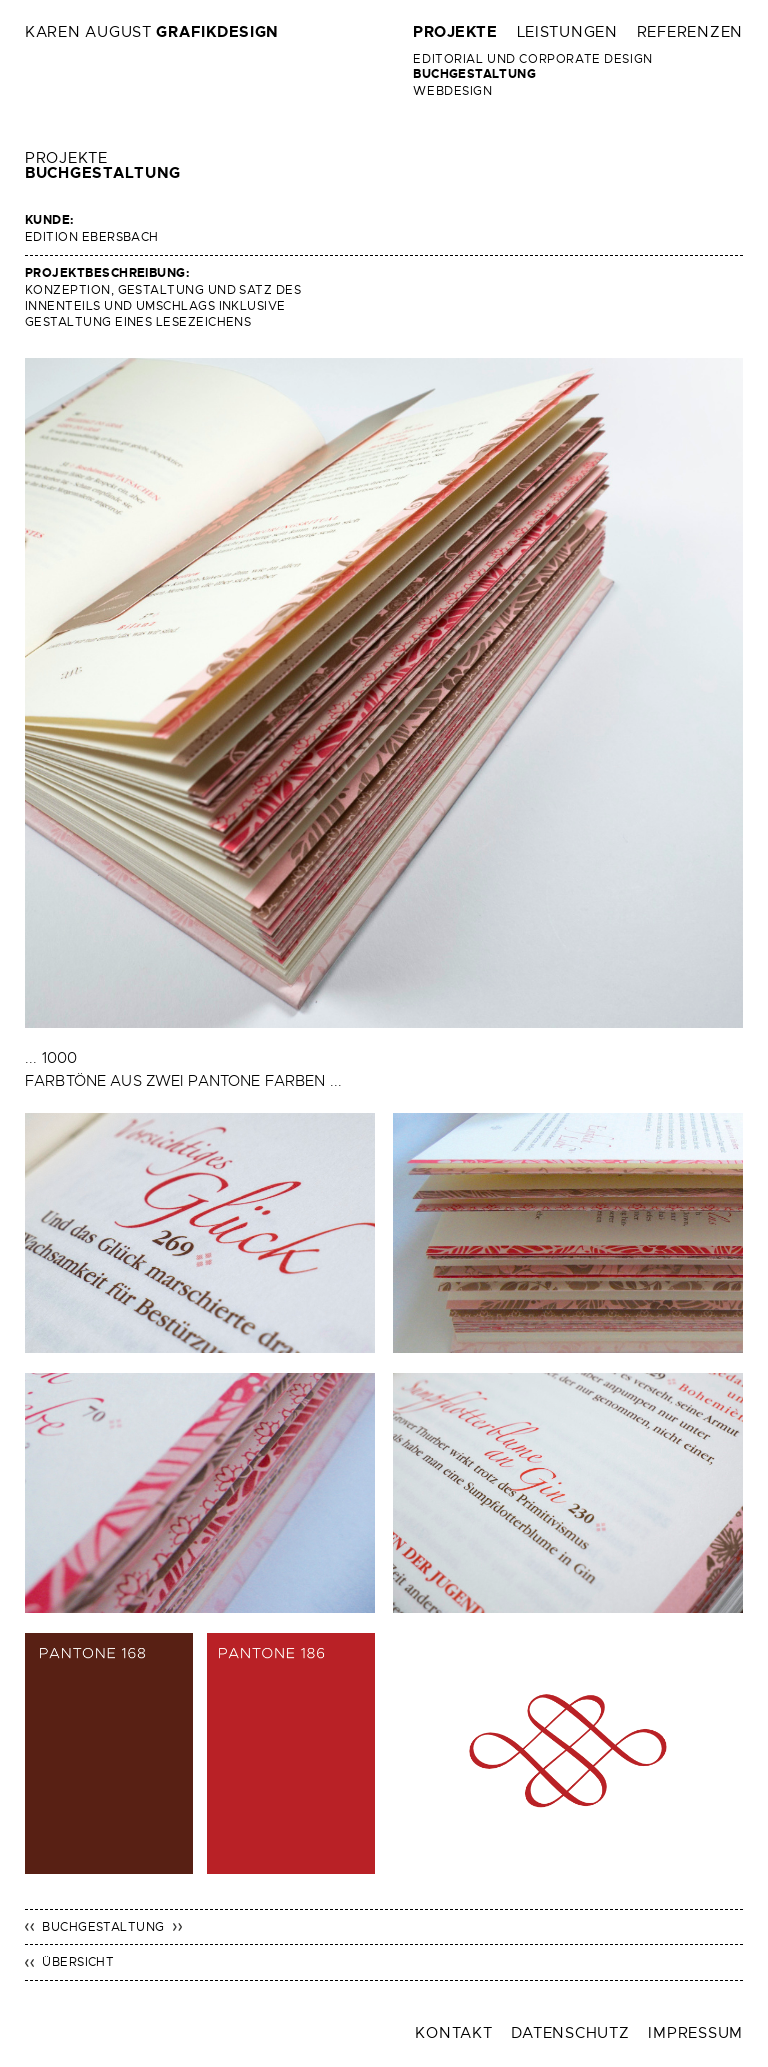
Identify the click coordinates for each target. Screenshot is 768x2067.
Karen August (152, 32)
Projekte (455, 32)
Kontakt (453, 2033)
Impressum (695, 2033)
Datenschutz (570, 2033)
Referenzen (690, 32)
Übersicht (78, 1962)
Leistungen (567, 32)
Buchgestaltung (474, 74)
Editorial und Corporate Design (532, 59)
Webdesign (452, 91)
